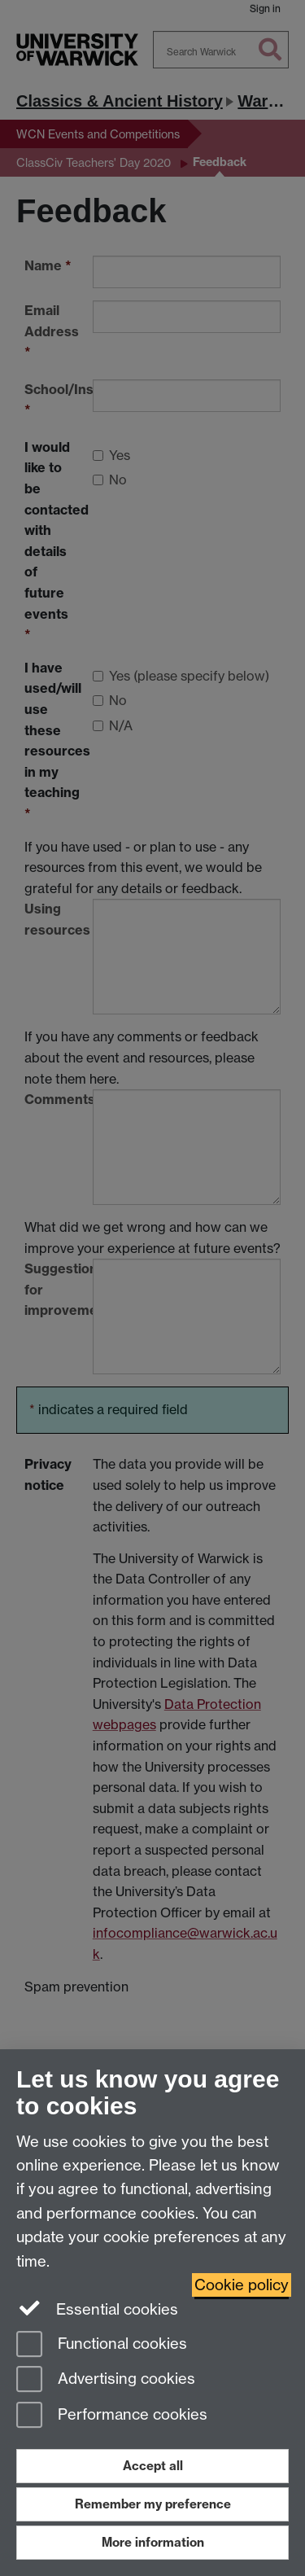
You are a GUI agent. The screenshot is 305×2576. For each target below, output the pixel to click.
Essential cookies (97, 2308)
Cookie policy (241, 2285)
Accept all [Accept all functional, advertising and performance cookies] (153, 2465)
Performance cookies (111, 2416)
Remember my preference (153, 2504)
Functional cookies (101, 2345)
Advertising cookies (105, 2380)
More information (153, 2542)
